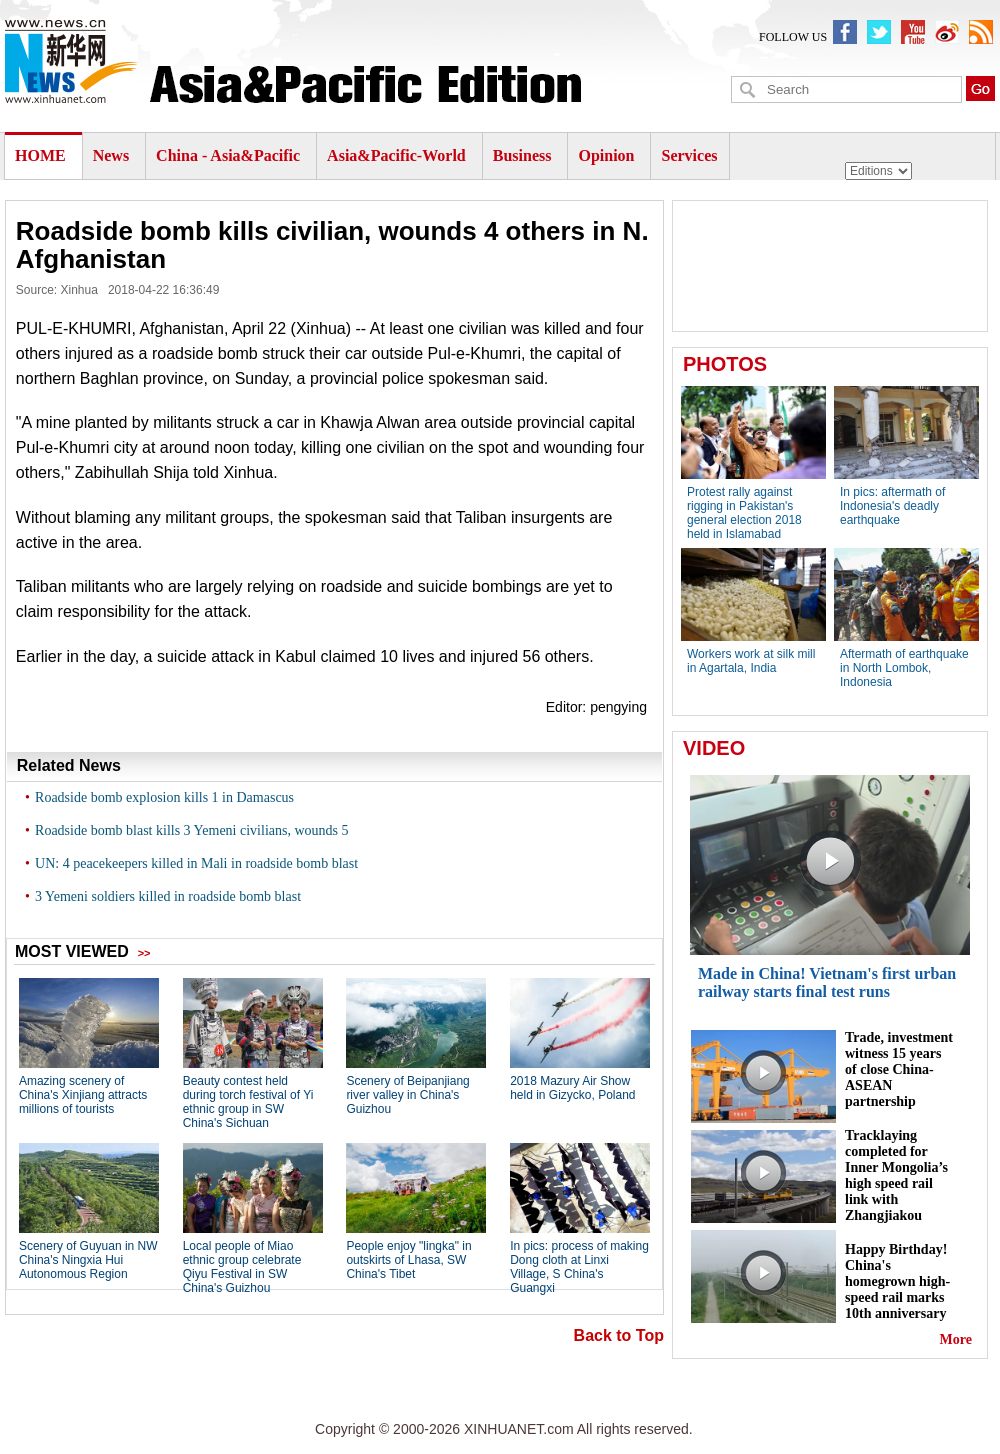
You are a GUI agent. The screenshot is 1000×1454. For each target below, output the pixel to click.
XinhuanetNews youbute (913, 32)
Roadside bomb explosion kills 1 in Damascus (164, 797)
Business (522, 155)
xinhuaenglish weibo (947, 32)
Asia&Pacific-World (398, 155)
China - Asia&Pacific (230, 155)
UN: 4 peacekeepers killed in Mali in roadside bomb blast (196, 863)
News (111, 155)
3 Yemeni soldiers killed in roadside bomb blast (168, 896)
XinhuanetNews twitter (879, 32)
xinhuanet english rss (981, 32)
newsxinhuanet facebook (845, 32)
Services (689, 155)
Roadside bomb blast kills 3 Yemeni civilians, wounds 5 (191, 830)
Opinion (606, 155)
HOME (40, 155)
